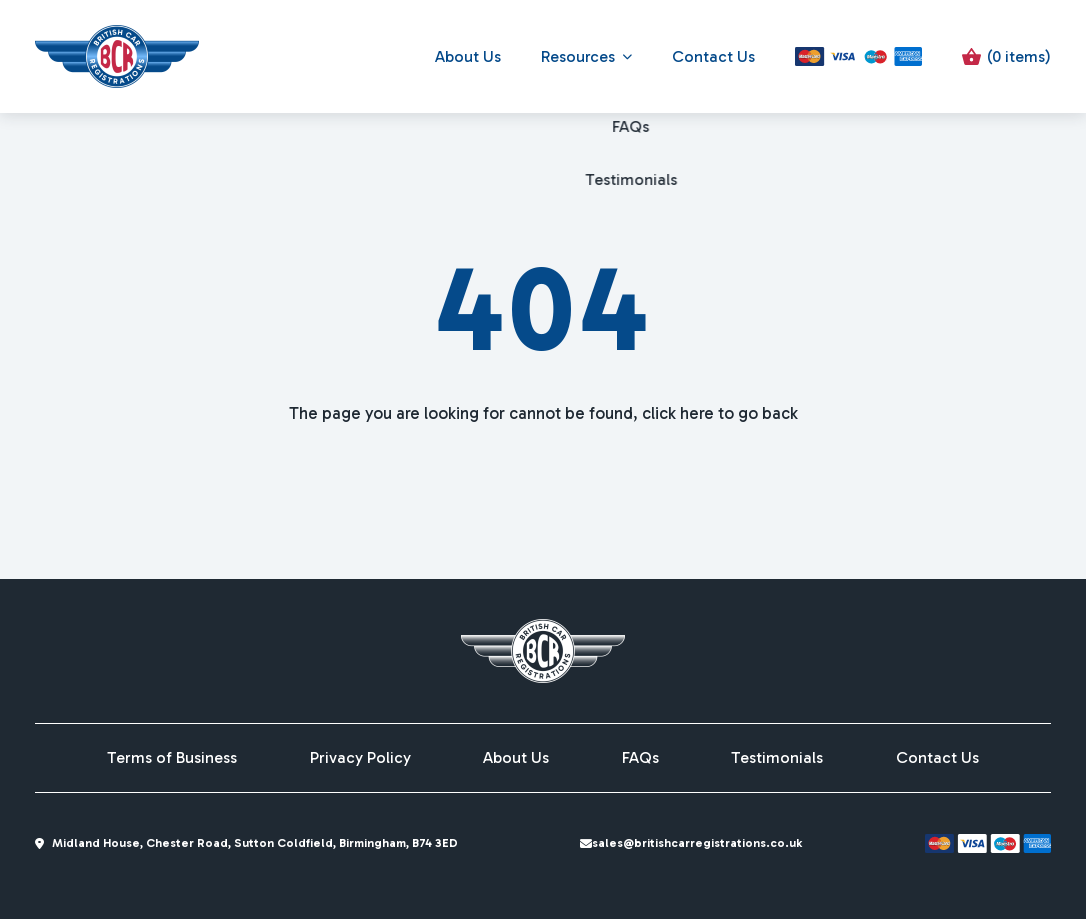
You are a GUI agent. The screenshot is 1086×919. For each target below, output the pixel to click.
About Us (468, 56)
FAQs (640, 758)
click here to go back (720, 413)
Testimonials (777, 758)
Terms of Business (172, 758)
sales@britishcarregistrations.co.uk (701, 843)
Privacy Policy (360, 758)
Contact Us (713, 56)
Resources (578, 56)
